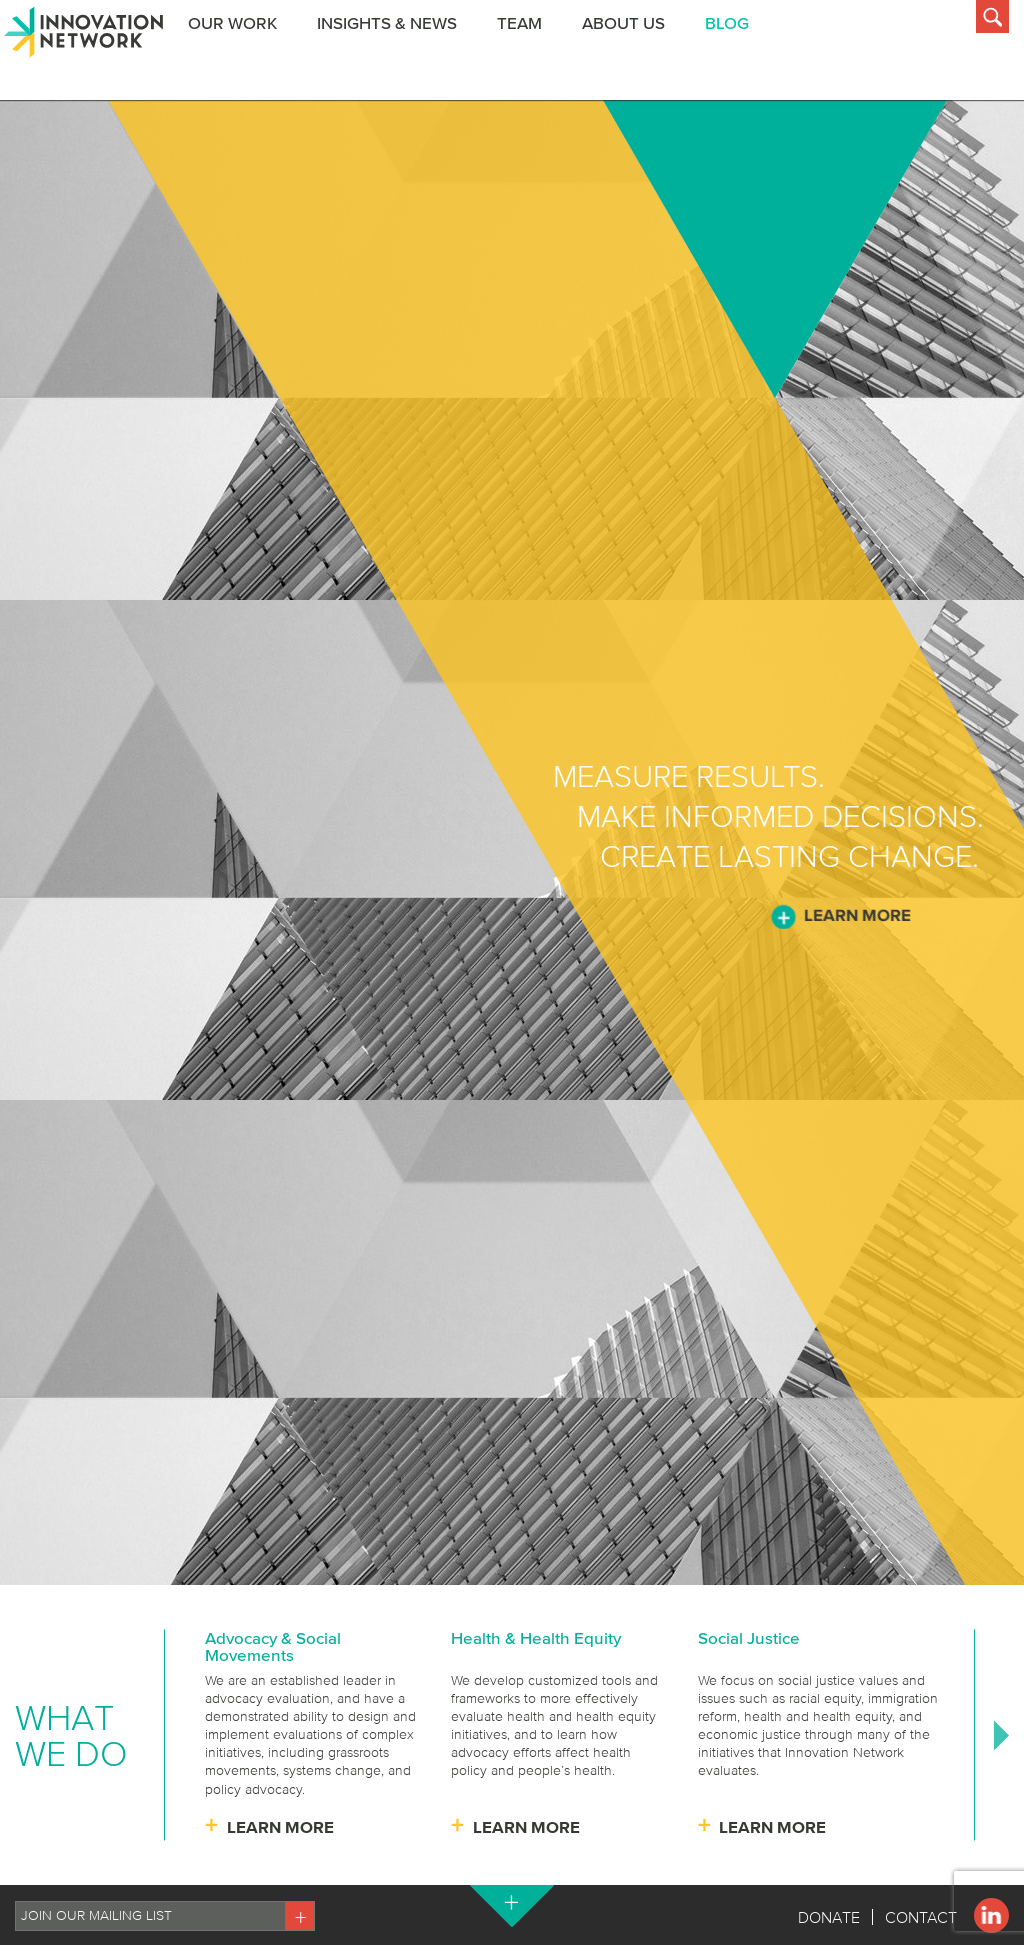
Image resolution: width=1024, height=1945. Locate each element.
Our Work (244, 53)
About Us (635, 53)
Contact (921, 1917)
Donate (829, 1917)
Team (531, 53)
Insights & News (399, 53)
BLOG (739, 53)
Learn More (857, 915)
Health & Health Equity (536, 1637)
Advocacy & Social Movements (273, 1646)
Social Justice (749, 1637)
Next (1001, 1735)
